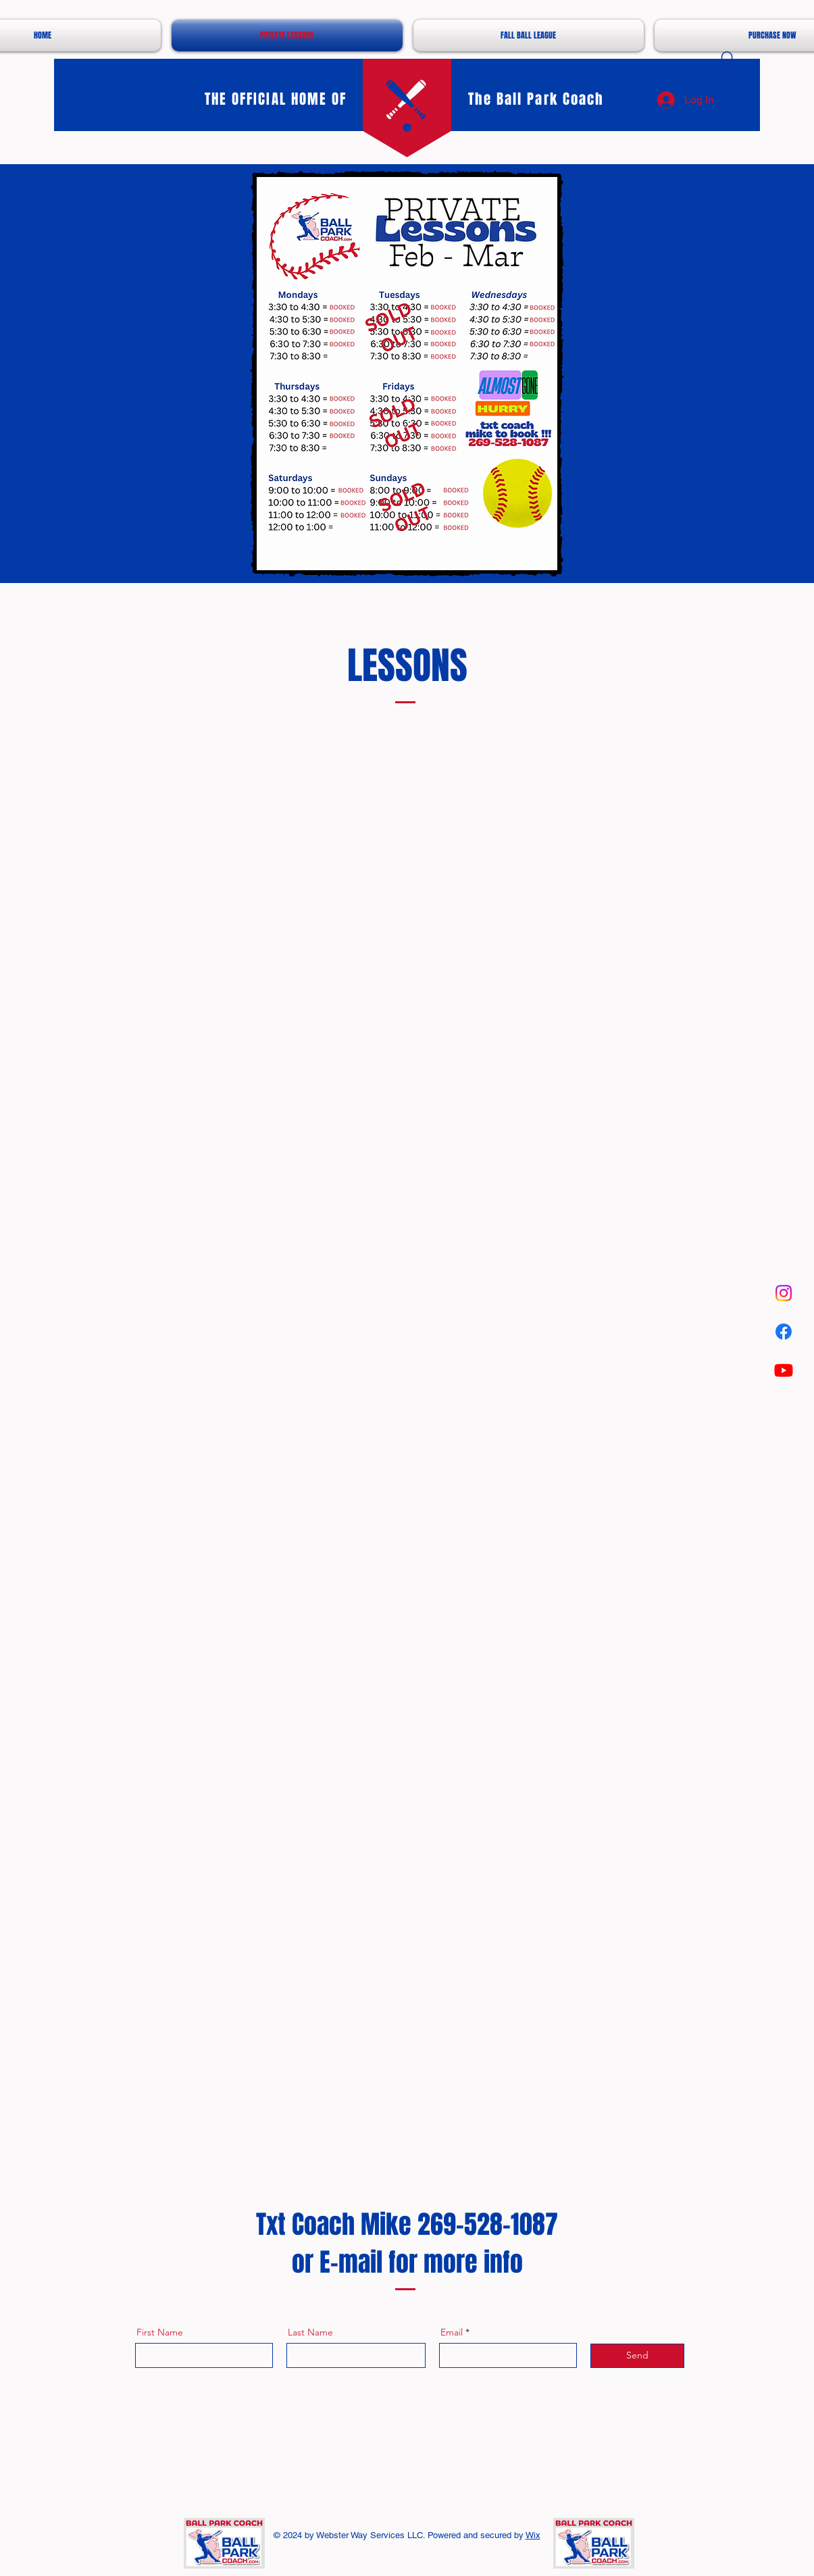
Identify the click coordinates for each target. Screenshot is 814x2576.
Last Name (310, 2332)
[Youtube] (783, 1370)
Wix (533, 2535)
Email (451, 2332)
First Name (159, 2332)
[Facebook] (783, 1331)
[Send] (637, 2356)
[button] (726, 65)
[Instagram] (783, 1293)
